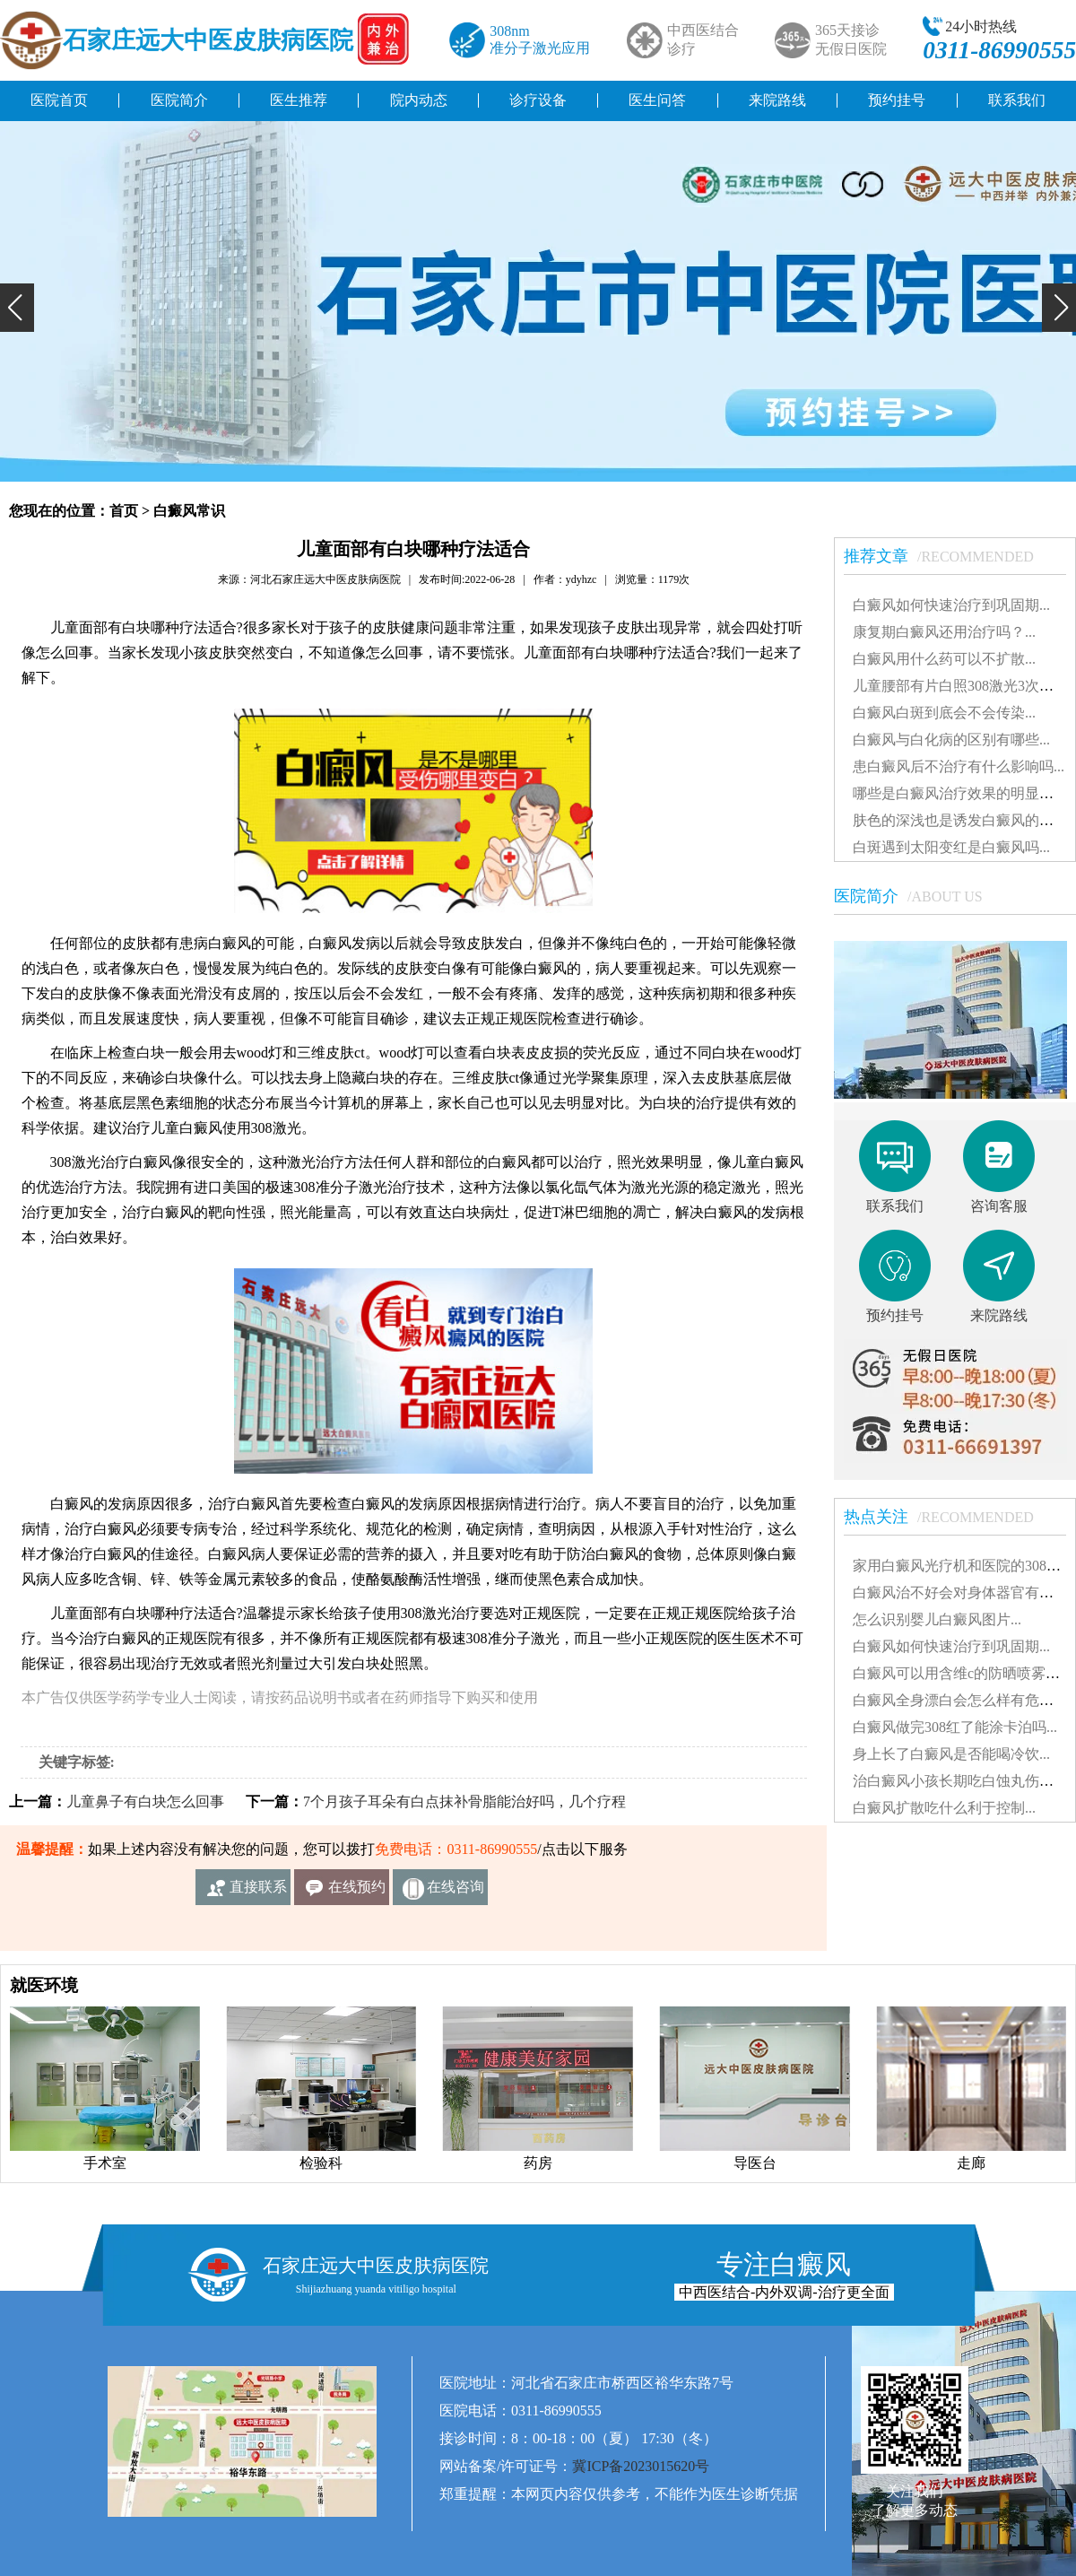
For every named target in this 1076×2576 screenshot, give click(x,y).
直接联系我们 (258, 1892)
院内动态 (418, 100)
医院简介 (179, 100)
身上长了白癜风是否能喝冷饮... (951, 1754)
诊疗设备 (538, 100)
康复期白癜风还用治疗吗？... (944, 632)
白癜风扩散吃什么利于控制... (944, 1807)
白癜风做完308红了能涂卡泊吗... (955, 1727)
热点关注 (948, 1517)
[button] (17, 307)
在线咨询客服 (455, 1892)
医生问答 (657, 100)
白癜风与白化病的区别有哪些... (951, 739)
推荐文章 (948, 556)
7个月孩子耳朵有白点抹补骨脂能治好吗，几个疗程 (464, 1801)
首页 (123, 510)
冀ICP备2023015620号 (640, 2466)
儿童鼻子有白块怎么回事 (145, 1801)
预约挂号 (896, 100)
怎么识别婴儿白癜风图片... (937, 1619)
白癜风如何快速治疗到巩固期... (951, 605)
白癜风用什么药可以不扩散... (944, 658)
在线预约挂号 (357, 1892)
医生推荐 (298, 100)
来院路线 (777, 100)
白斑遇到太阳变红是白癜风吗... (951, 847)
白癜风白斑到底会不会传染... (944, 712)
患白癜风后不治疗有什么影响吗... (958, 766)
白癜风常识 (189, 510)
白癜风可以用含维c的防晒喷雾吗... (962, 1673)
